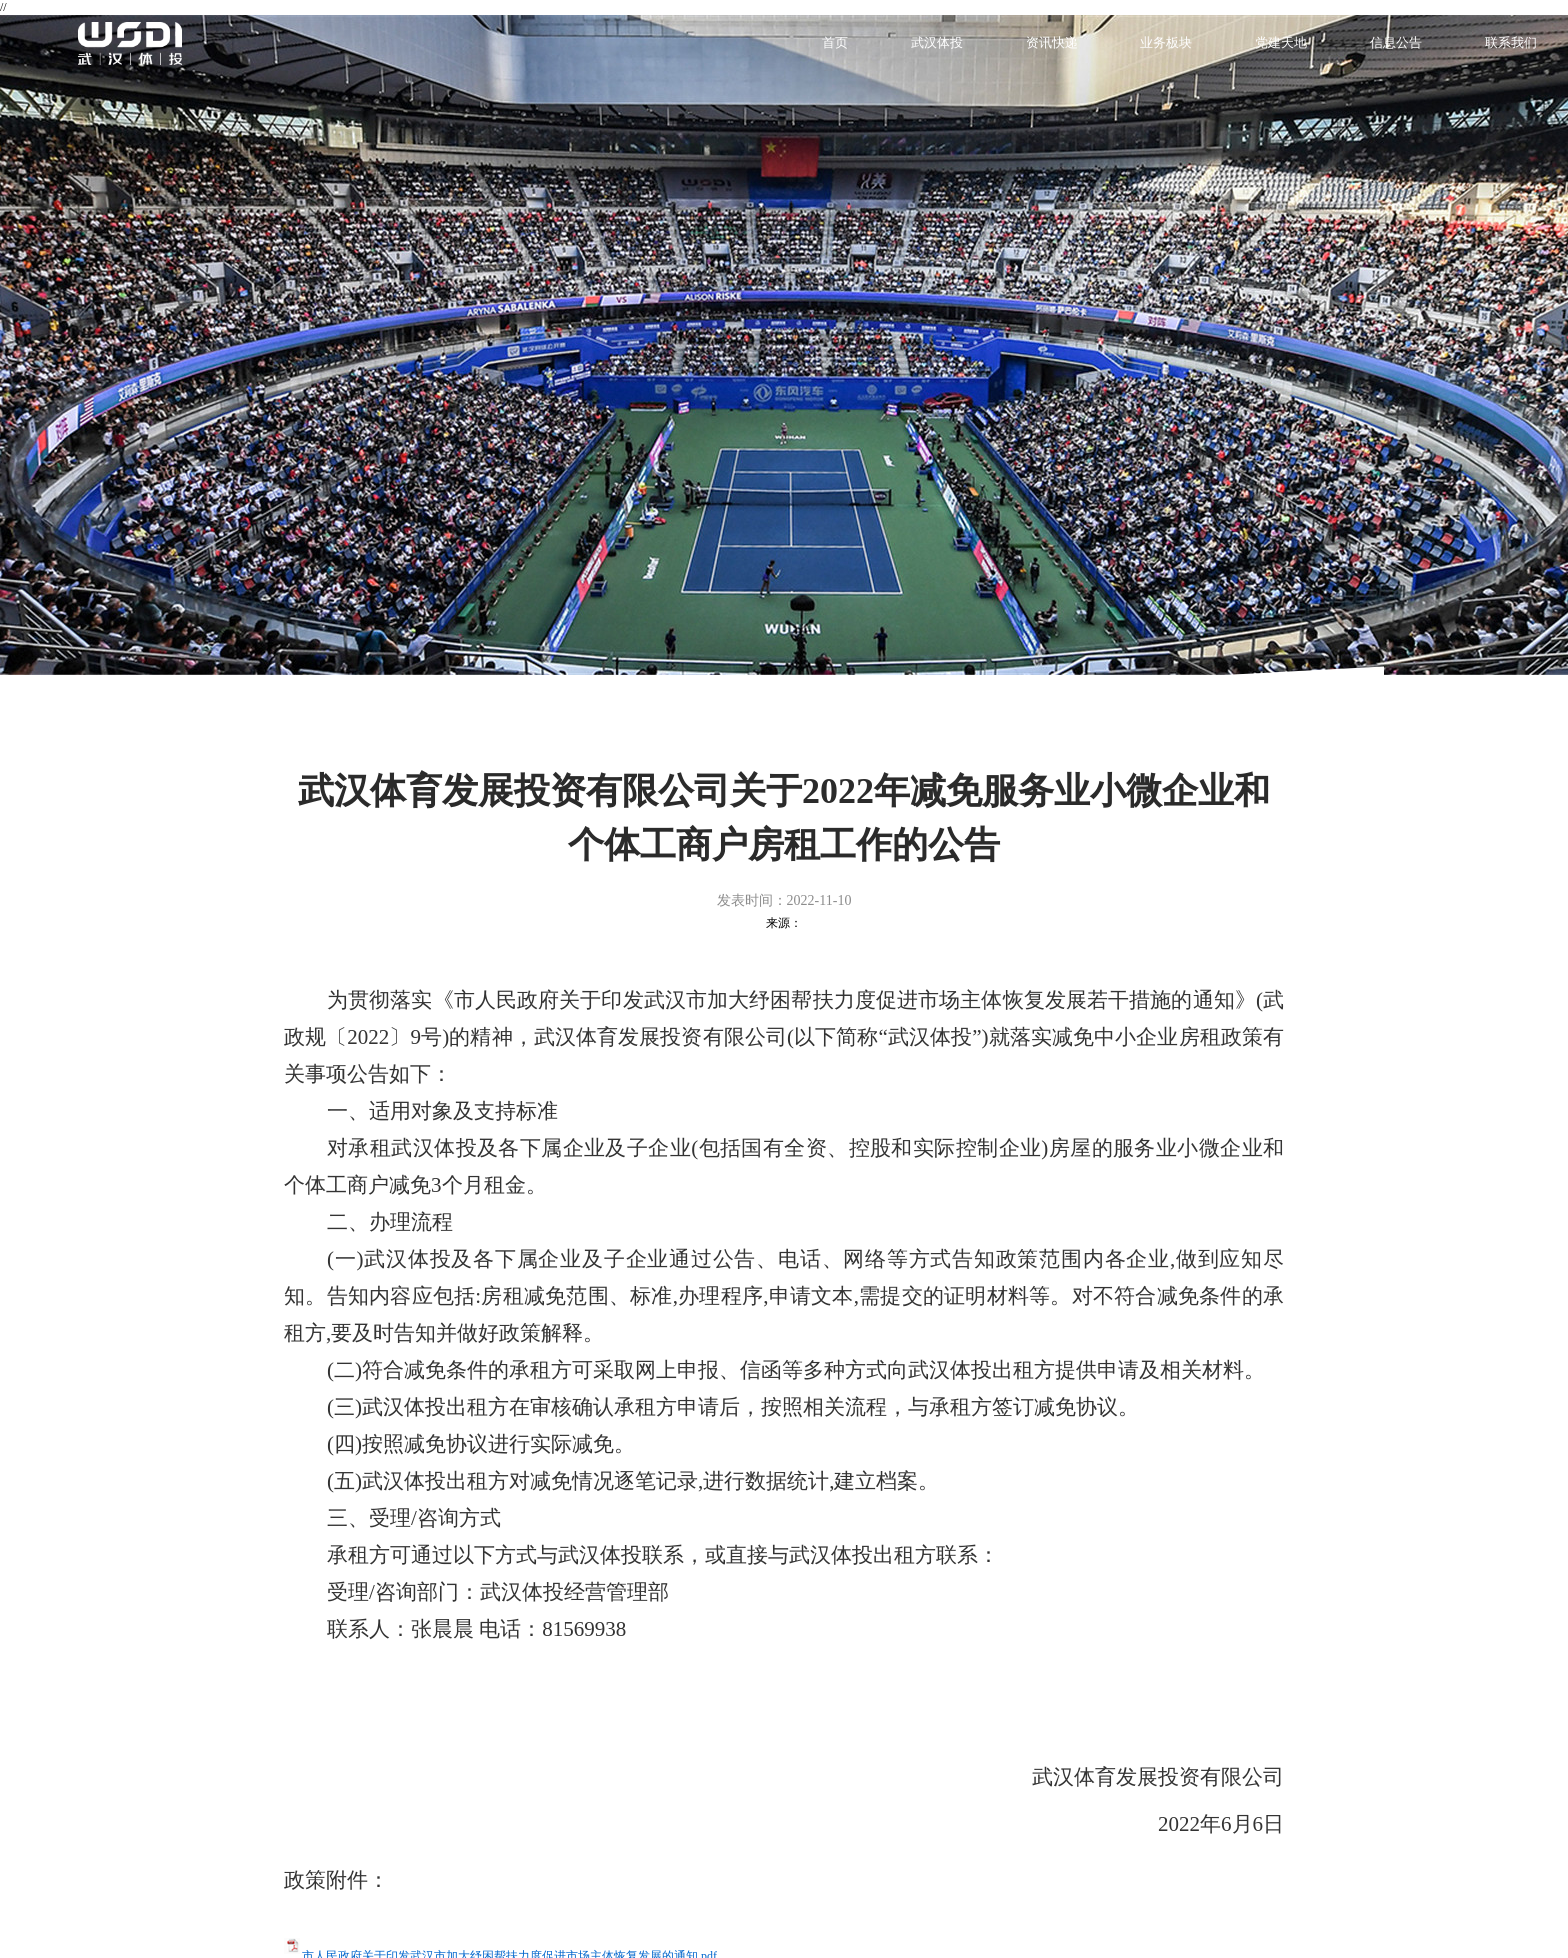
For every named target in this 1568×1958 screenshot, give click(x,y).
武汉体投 (937, 42)
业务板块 (1166, 42)
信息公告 (1396, 42)
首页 (835, 42)
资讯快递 (1052, 42)
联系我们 (1511, 42)
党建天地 (1281, 42)
